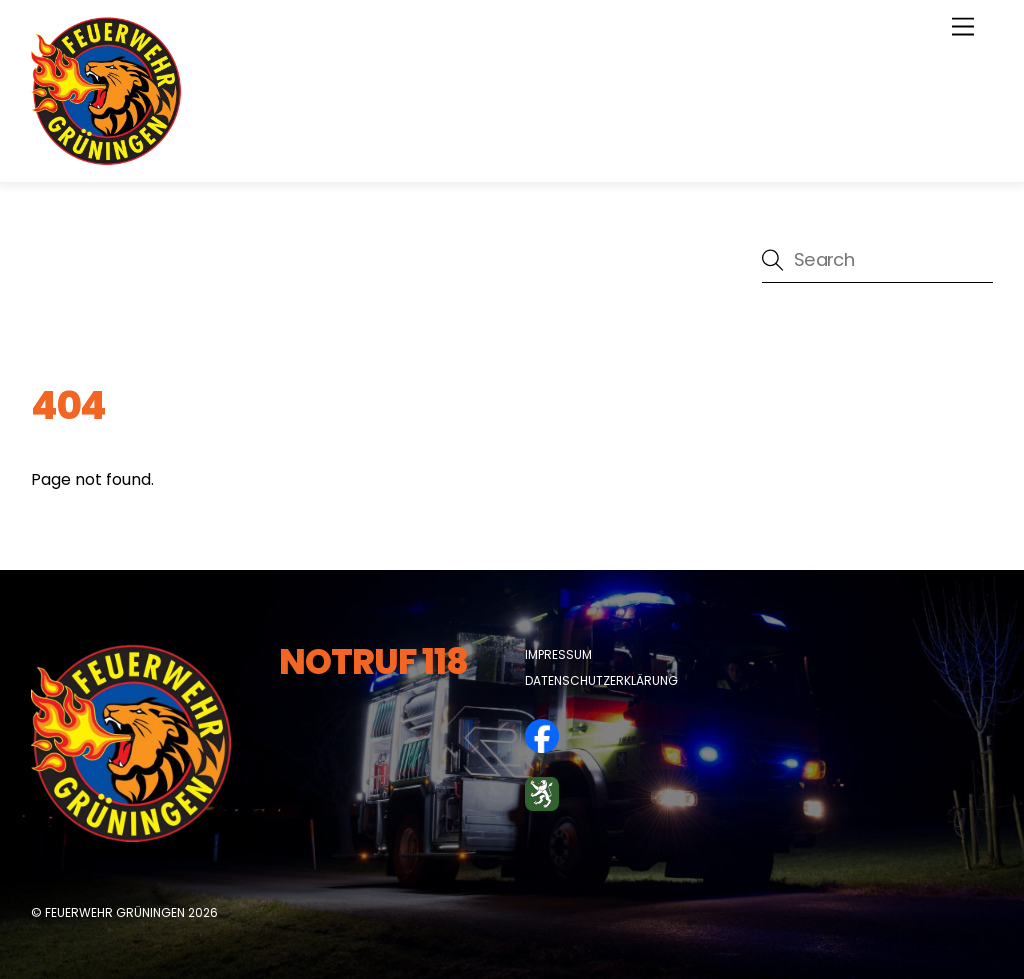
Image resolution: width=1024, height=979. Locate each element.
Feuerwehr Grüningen (115, 912)
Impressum (558, 654)
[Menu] (963, 27)
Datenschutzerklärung (601, 680)
